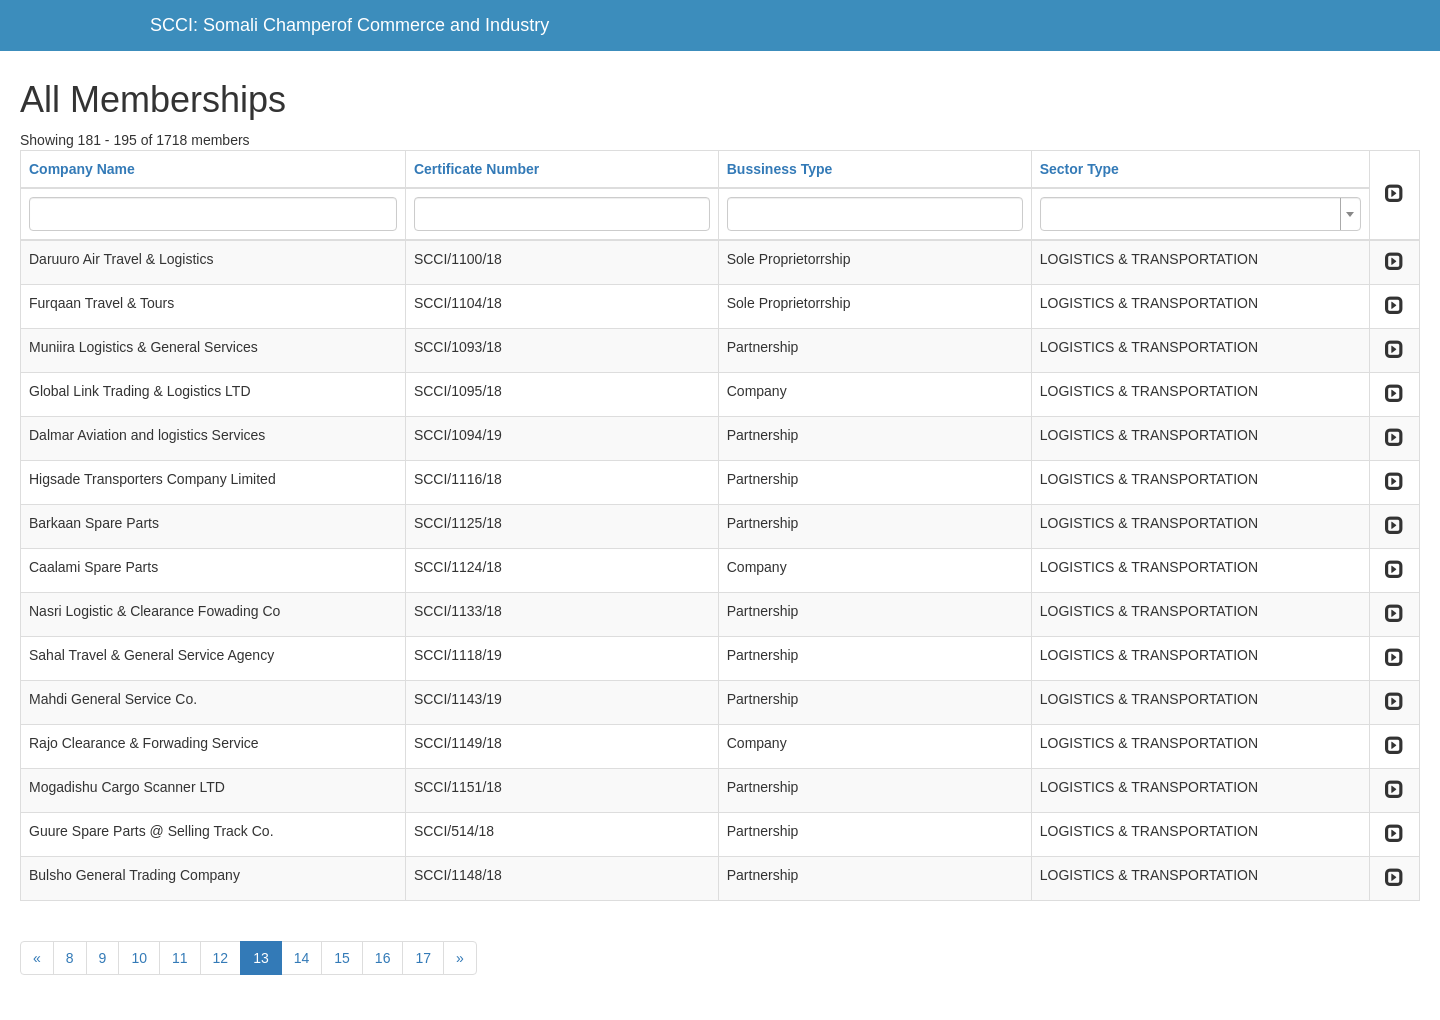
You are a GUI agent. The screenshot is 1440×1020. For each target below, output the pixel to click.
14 (302, 958)
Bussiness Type (780, 169)
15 (342, 958)
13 (261, 958)
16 (383, 958)
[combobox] (1200, 214)
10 (139, 958)
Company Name (82, 169)
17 (423, 958)
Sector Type (1079, 169)
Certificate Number (476, 169)
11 (180, 958)
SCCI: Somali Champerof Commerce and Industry (349, 25)
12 (221, 958)
